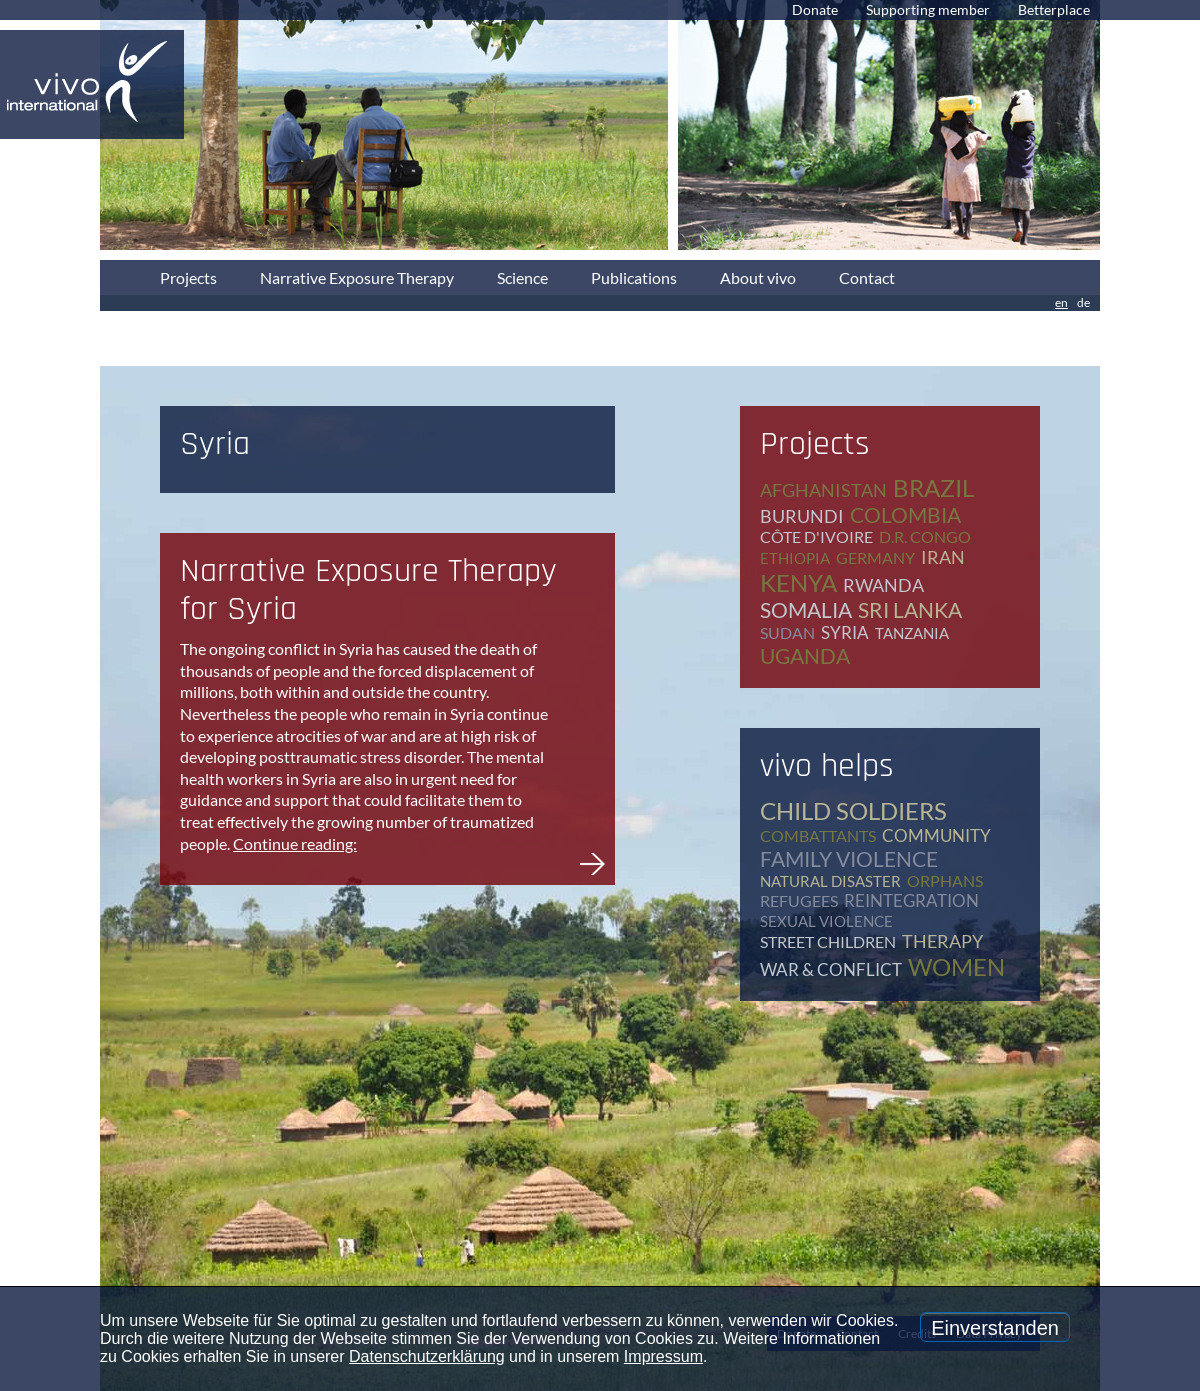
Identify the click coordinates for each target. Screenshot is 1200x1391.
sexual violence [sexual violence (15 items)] (826, 921)
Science (522, 277)
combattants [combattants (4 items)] (818, 835)
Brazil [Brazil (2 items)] (933, 487)
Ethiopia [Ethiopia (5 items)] (795, 558)
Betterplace (1054, 9)
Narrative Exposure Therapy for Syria (368, 589)
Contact (867, 277)
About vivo (758, 277)
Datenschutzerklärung (427, 1356)
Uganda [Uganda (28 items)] (805, 655)
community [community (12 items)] (936, 835)
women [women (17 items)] (956, 966)
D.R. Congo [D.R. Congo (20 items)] (925, 536)
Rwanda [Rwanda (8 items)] (883, 585)
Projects (188, 277)
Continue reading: (295, 843)
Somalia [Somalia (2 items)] (806, 609)
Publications (634, 277)
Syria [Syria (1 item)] (845, 632)
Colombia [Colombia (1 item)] (905, 514)
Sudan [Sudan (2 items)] (787, 632)
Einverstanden (995, 1328)
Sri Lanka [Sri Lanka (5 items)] (910, 609)
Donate (815, 9)
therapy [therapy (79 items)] (942, 941)
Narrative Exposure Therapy (357, 277)
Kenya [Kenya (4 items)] (798, 582)
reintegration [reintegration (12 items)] (911, 900)
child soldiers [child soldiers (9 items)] (853, 810)
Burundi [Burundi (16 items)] (802, 516)
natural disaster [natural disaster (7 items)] (830, 881)
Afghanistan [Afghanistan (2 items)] (823, 490)
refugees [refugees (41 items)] (799, 900)
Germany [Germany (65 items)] (875, 557)
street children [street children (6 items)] (828, 941)
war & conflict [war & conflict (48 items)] (831, 969)
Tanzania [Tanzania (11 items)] (912, 633)
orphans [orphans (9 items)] (945, 880)
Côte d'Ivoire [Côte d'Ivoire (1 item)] (816, 536)
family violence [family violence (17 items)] (849, 858)
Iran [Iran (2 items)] (943, 557)
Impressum (663, 1356)
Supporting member (928, 9)
